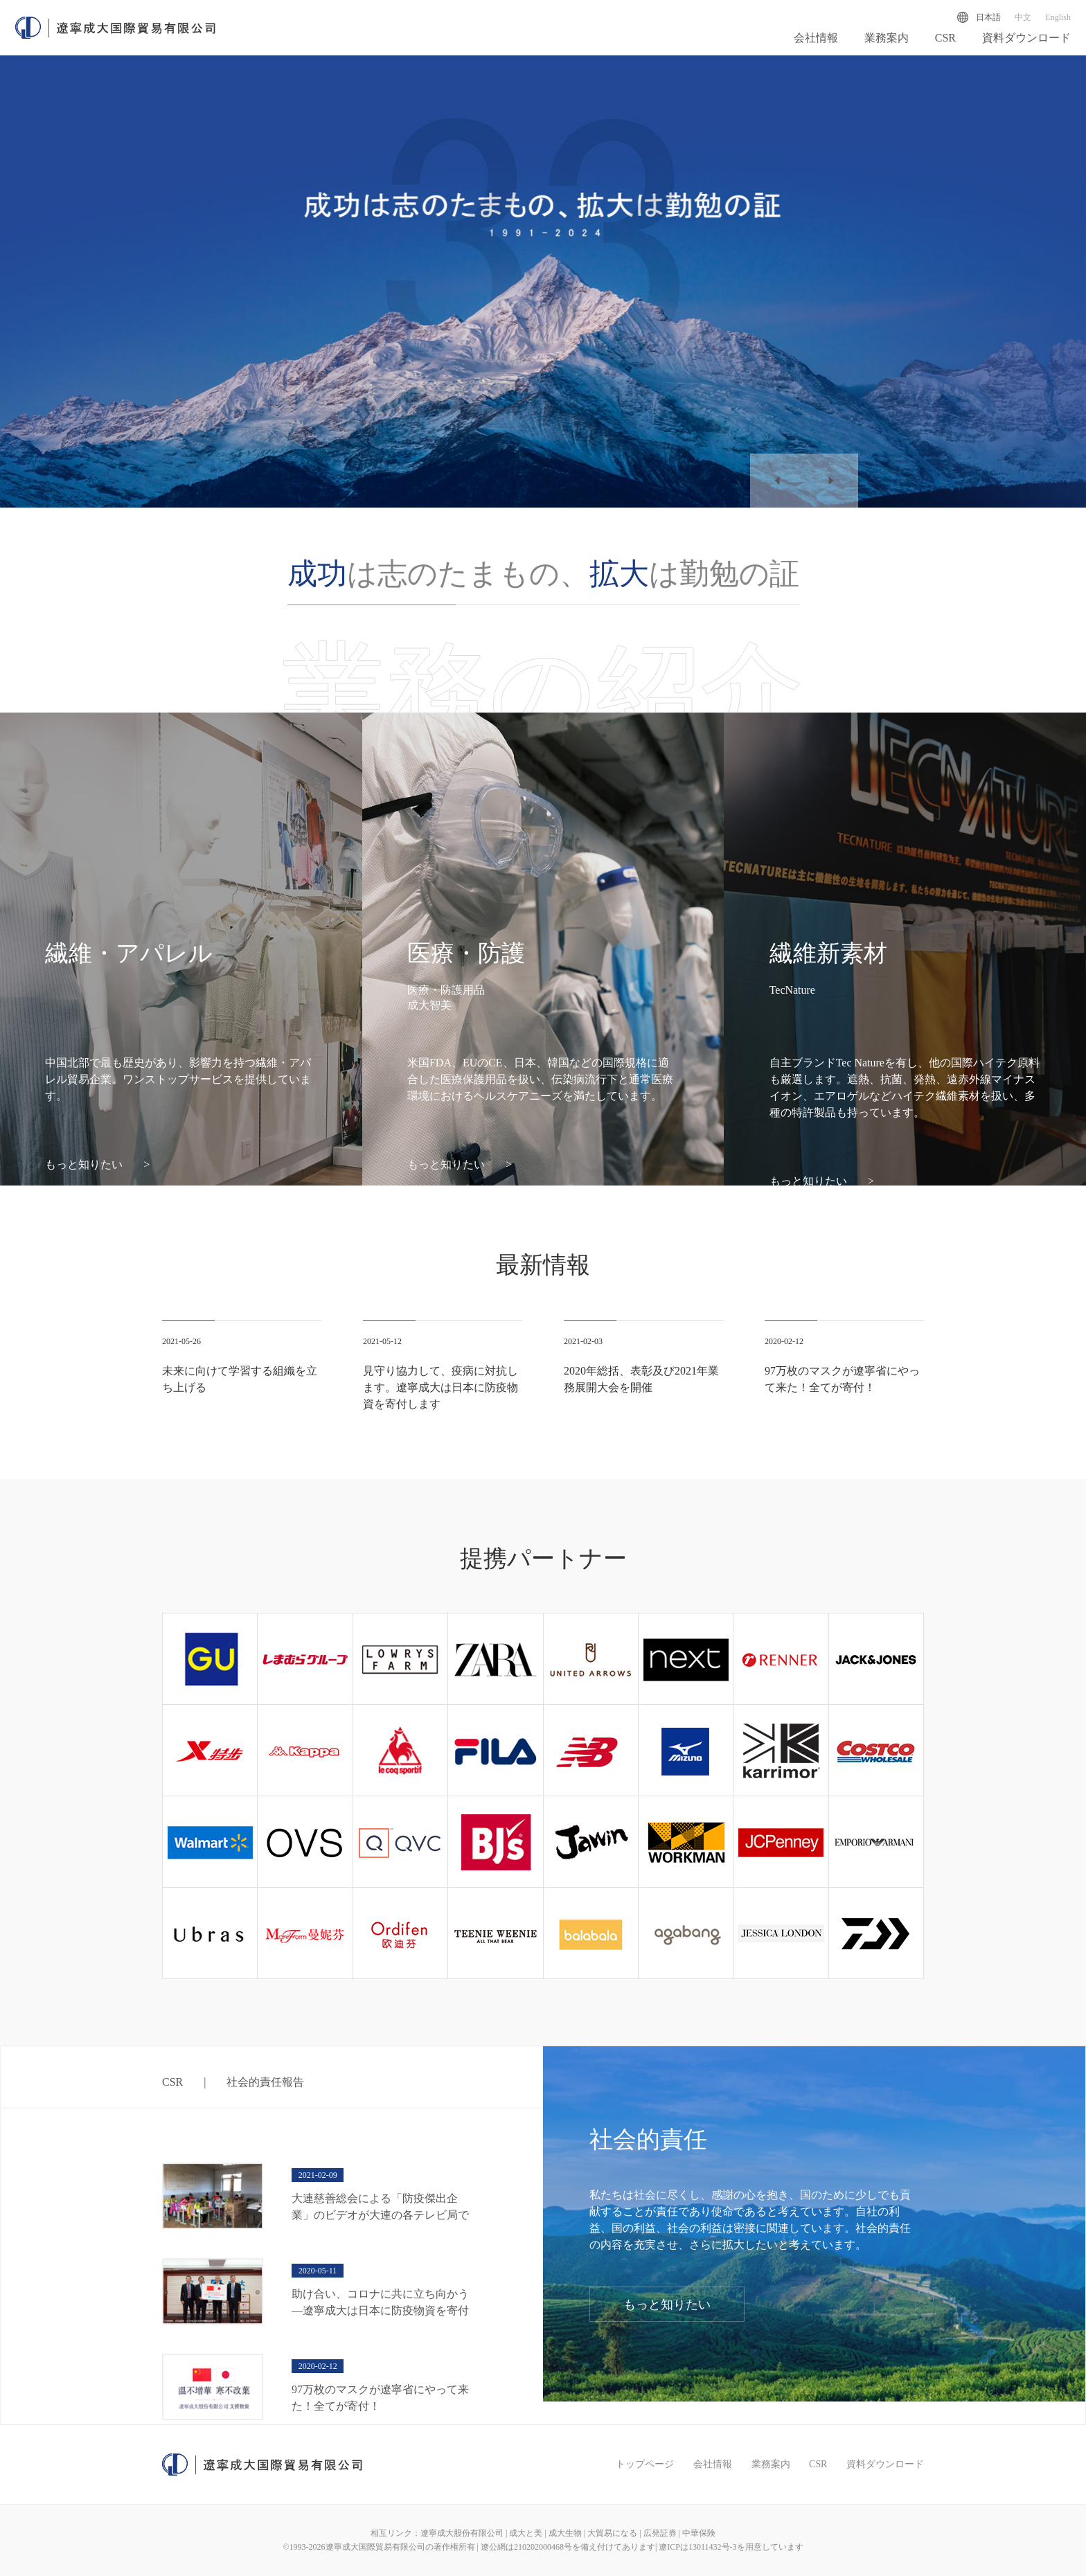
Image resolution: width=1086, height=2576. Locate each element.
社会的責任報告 (265, 2082)
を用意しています (770, 2547)
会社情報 (816, 40)
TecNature (792, 990)
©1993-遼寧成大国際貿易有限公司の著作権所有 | (382, 2547)
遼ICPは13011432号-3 (697, 2547)
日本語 (988, 17)
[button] (777, 481)
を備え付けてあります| (615, 2547)
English (1058, 17)
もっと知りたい (97, 1164)
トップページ (645, 2464)
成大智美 (429, 1005)
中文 (1023, 17)
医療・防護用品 (446, 990)
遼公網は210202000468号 (526, 2547)
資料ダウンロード (1026, 40)
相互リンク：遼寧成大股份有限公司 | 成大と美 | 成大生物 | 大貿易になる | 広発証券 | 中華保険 (543, 2533)
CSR (945, 40)
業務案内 (886, 40)
